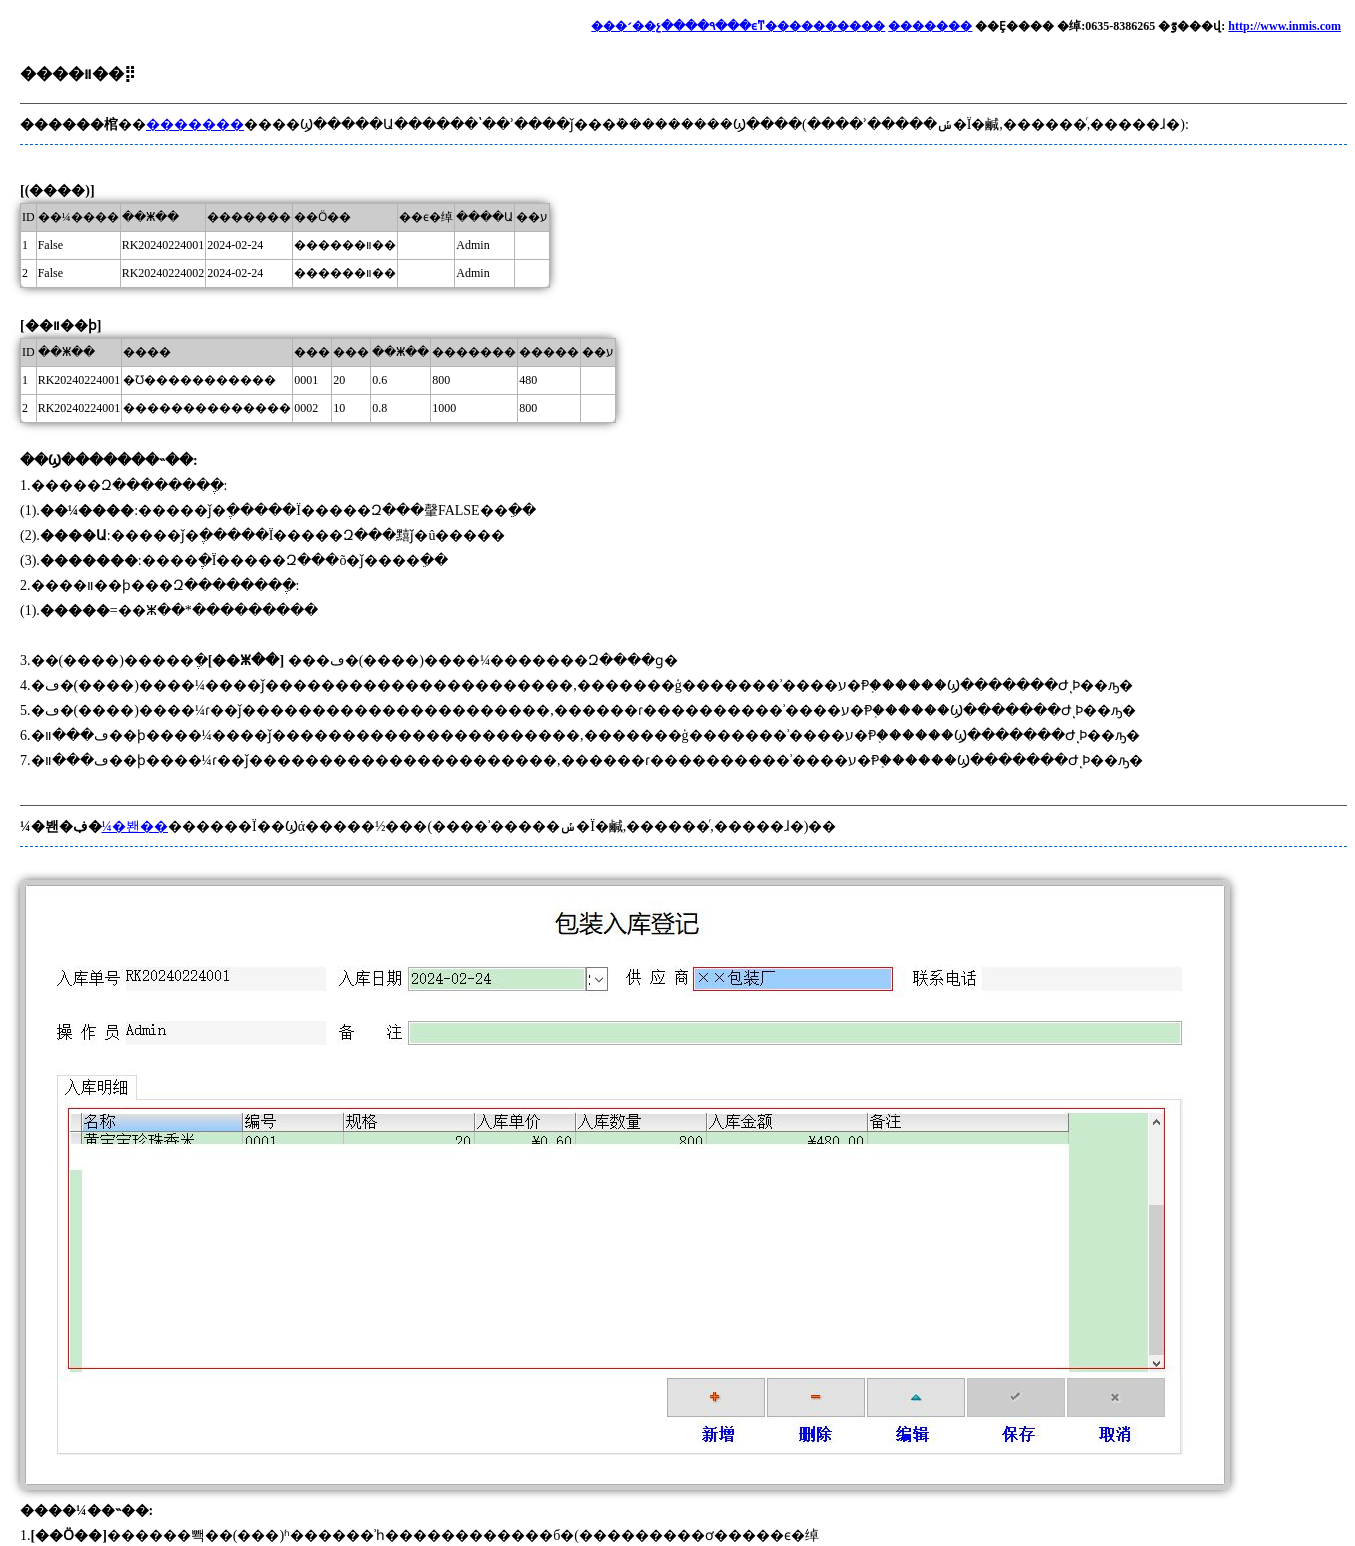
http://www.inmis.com (1284, 26)
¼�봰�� (135, 826)
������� (930, 26)
